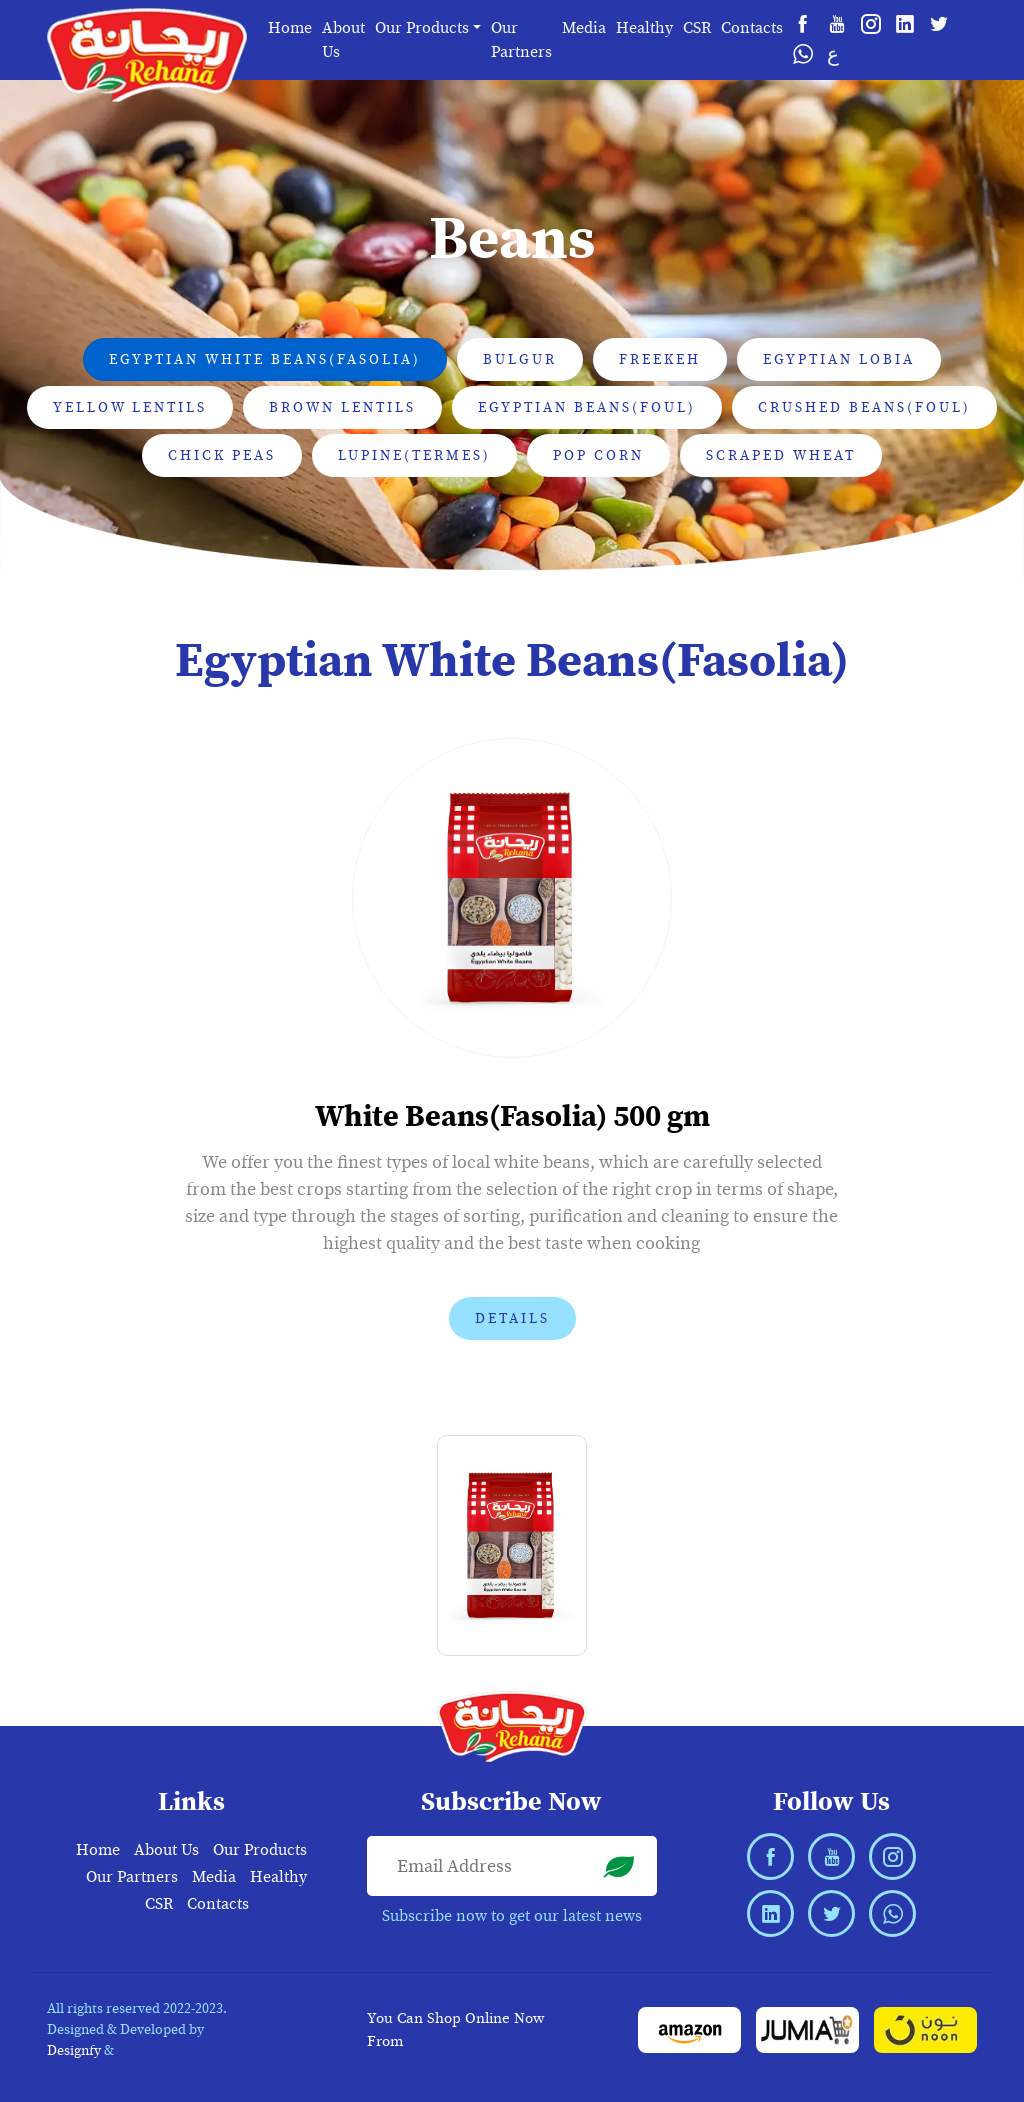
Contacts (752, 28)
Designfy (74, 2050)
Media (584, 28)
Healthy (644, 28)
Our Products (260, 1850)
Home (290, 28)
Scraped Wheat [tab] (781, 455)
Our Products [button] (422, 28)
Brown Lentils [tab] (342, 407)
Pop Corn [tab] (598, 455)
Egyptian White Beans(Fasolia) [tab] (265, 359)
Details (512, 1318)
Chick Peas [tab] (222, 455)
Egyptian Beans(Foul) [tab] (587, 407)
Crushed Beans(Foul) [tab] (864, 407)
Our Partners (521, 40)
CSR (697, 28)
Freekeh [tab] (660, 359)
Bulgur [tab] (520, 359)
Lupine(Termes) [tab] (414, 455)
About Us (343, 40)
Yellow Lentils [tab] (130, 407)
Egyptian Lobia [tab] (839, 359)
